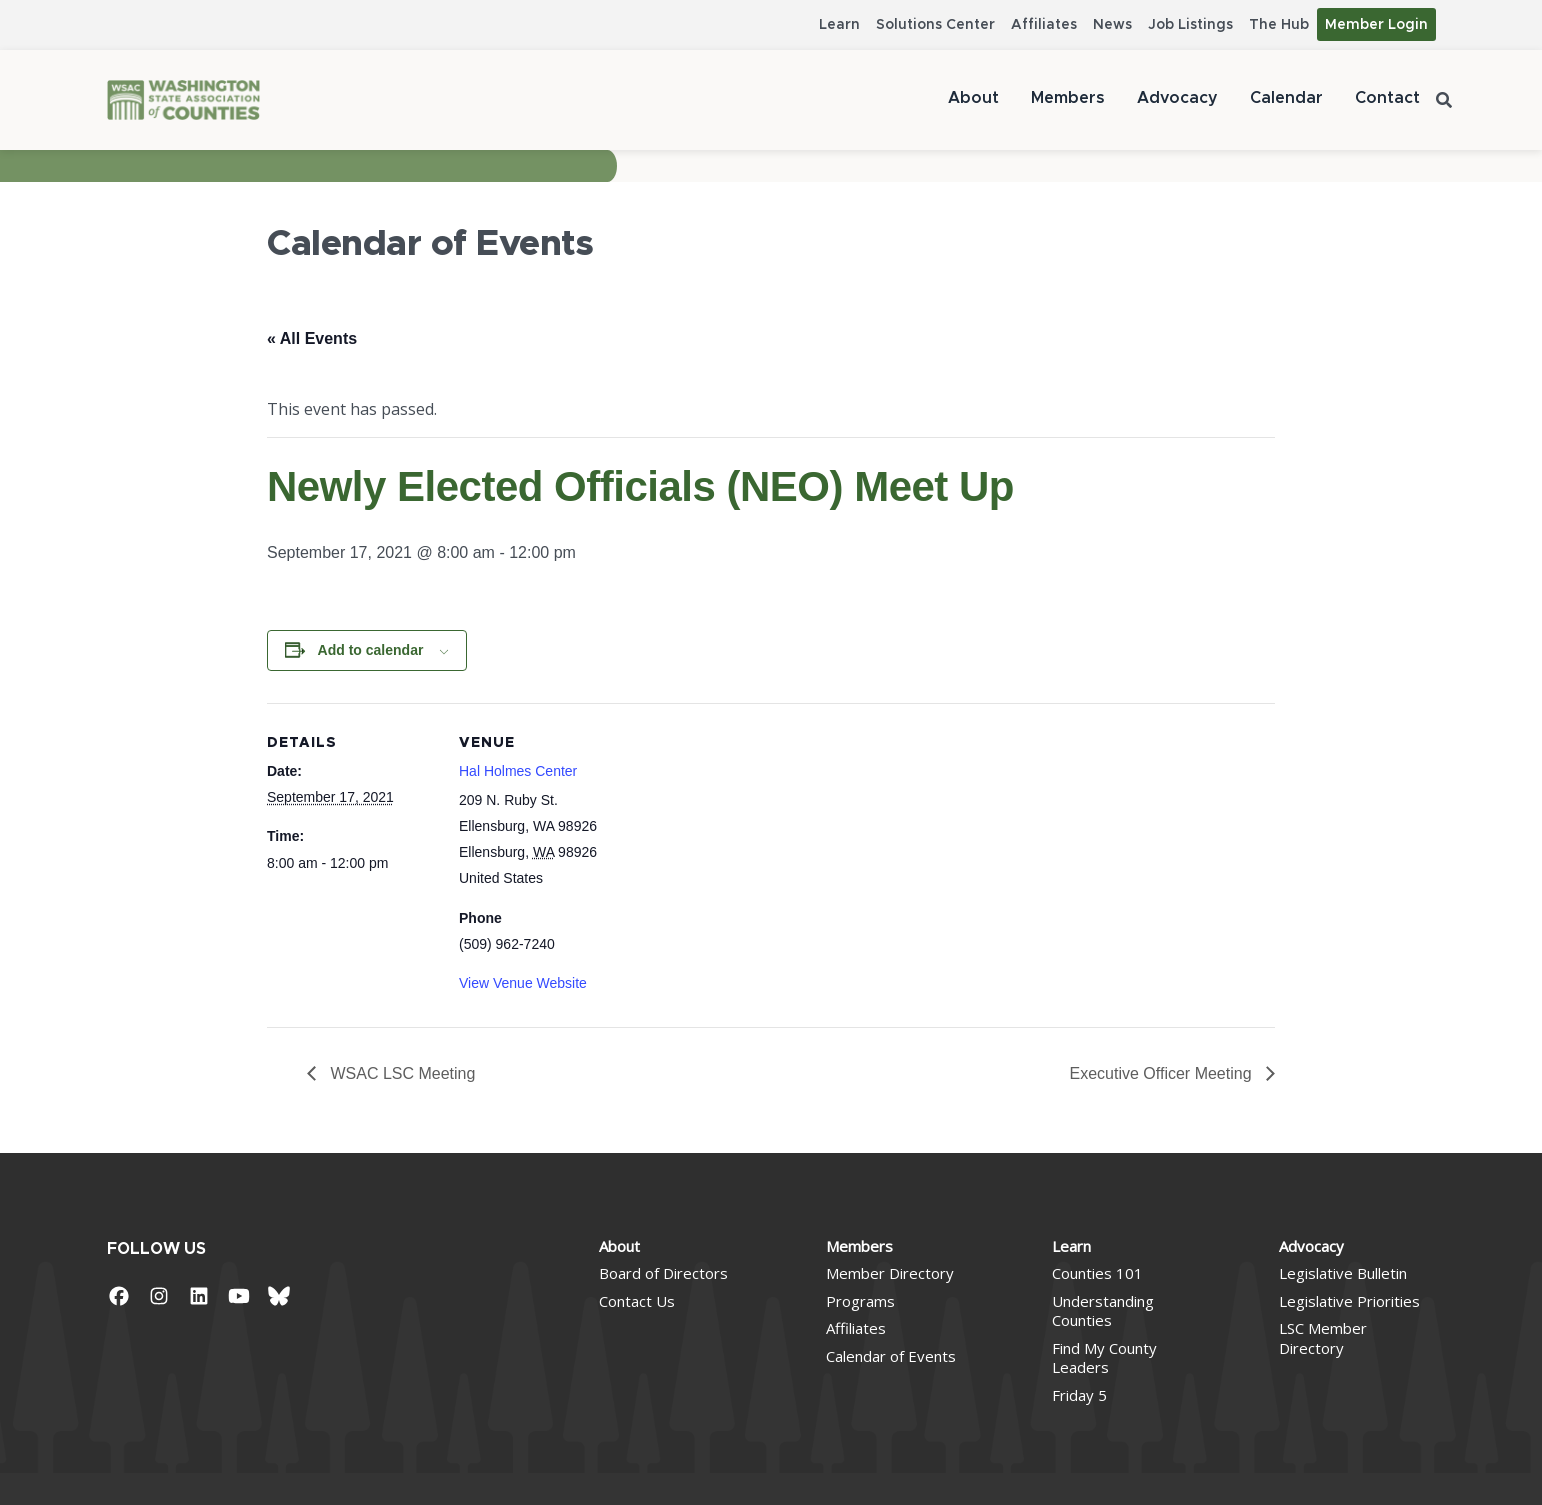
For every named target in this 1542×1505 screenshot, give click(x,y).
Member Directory (890, 1273)
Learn (839, 25)
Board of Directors (663, 1273)
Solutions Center (935, 25)
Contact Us (637, 1301)
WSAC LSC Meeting (400, 1073)
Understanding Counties (1103, 1311)
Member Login (1376, 25)
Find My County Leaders (1104, 1358)
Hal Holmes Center (518, 771)
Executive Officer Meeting (1163, 1073)
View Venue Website (523, 983)
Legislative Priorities (1349, 1301)
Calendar (1286, 98)
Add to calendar (371, 650)
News (1112, 25)
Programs (860, 1301)
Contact (1387, 98)
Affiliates (1044, 25)
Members (1068, 98)
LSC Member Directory (1323, 1338)
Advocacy (1177, 98)
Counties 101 (1097, 1273)
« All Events (312, 338)
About (973, 98)
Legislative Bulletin (1343, 1273)
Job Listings (1190, 25)
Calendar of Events (891, 1356)
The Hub (1279, 25)
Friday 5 (1079, 1395)
